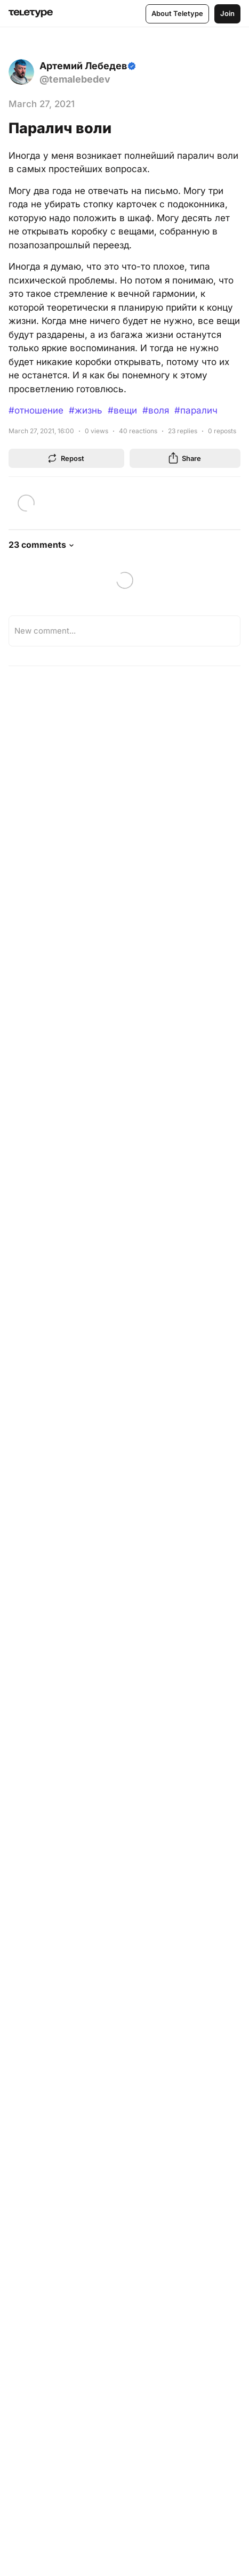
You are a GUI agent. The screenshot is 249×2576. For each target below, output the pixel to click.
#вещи (122, 410)
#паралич (196, 410)
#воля (155, 410)
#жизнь (85, 410)
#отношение (36, 410)
